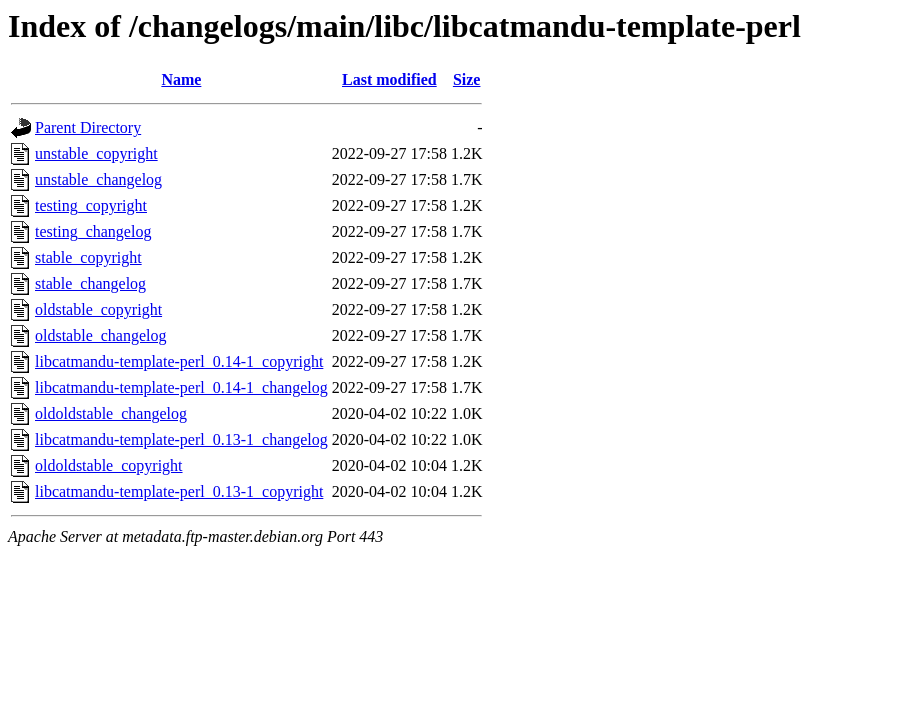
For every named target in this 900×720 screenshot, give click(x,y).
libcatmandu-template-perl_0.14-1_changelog (181, 387)
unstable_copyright (96, 153)
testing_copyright (91, 205)
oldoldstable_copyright (109, 465)
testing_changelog (93, 231)
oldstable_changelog (101, 335)
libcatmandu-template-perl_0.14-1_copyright (179, 361)
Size (467, 79)
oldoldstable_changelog (111, 413)
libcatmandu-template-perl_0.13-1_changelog (181, 439)
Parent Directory (88, 127)
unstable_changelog (98, 179)
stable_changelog (90, 283)
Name (181, 79)
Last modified (389, 79)
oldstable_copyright (98, 309)
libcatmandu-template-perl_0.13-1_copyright (179, 491)
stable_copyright (88, 257)
